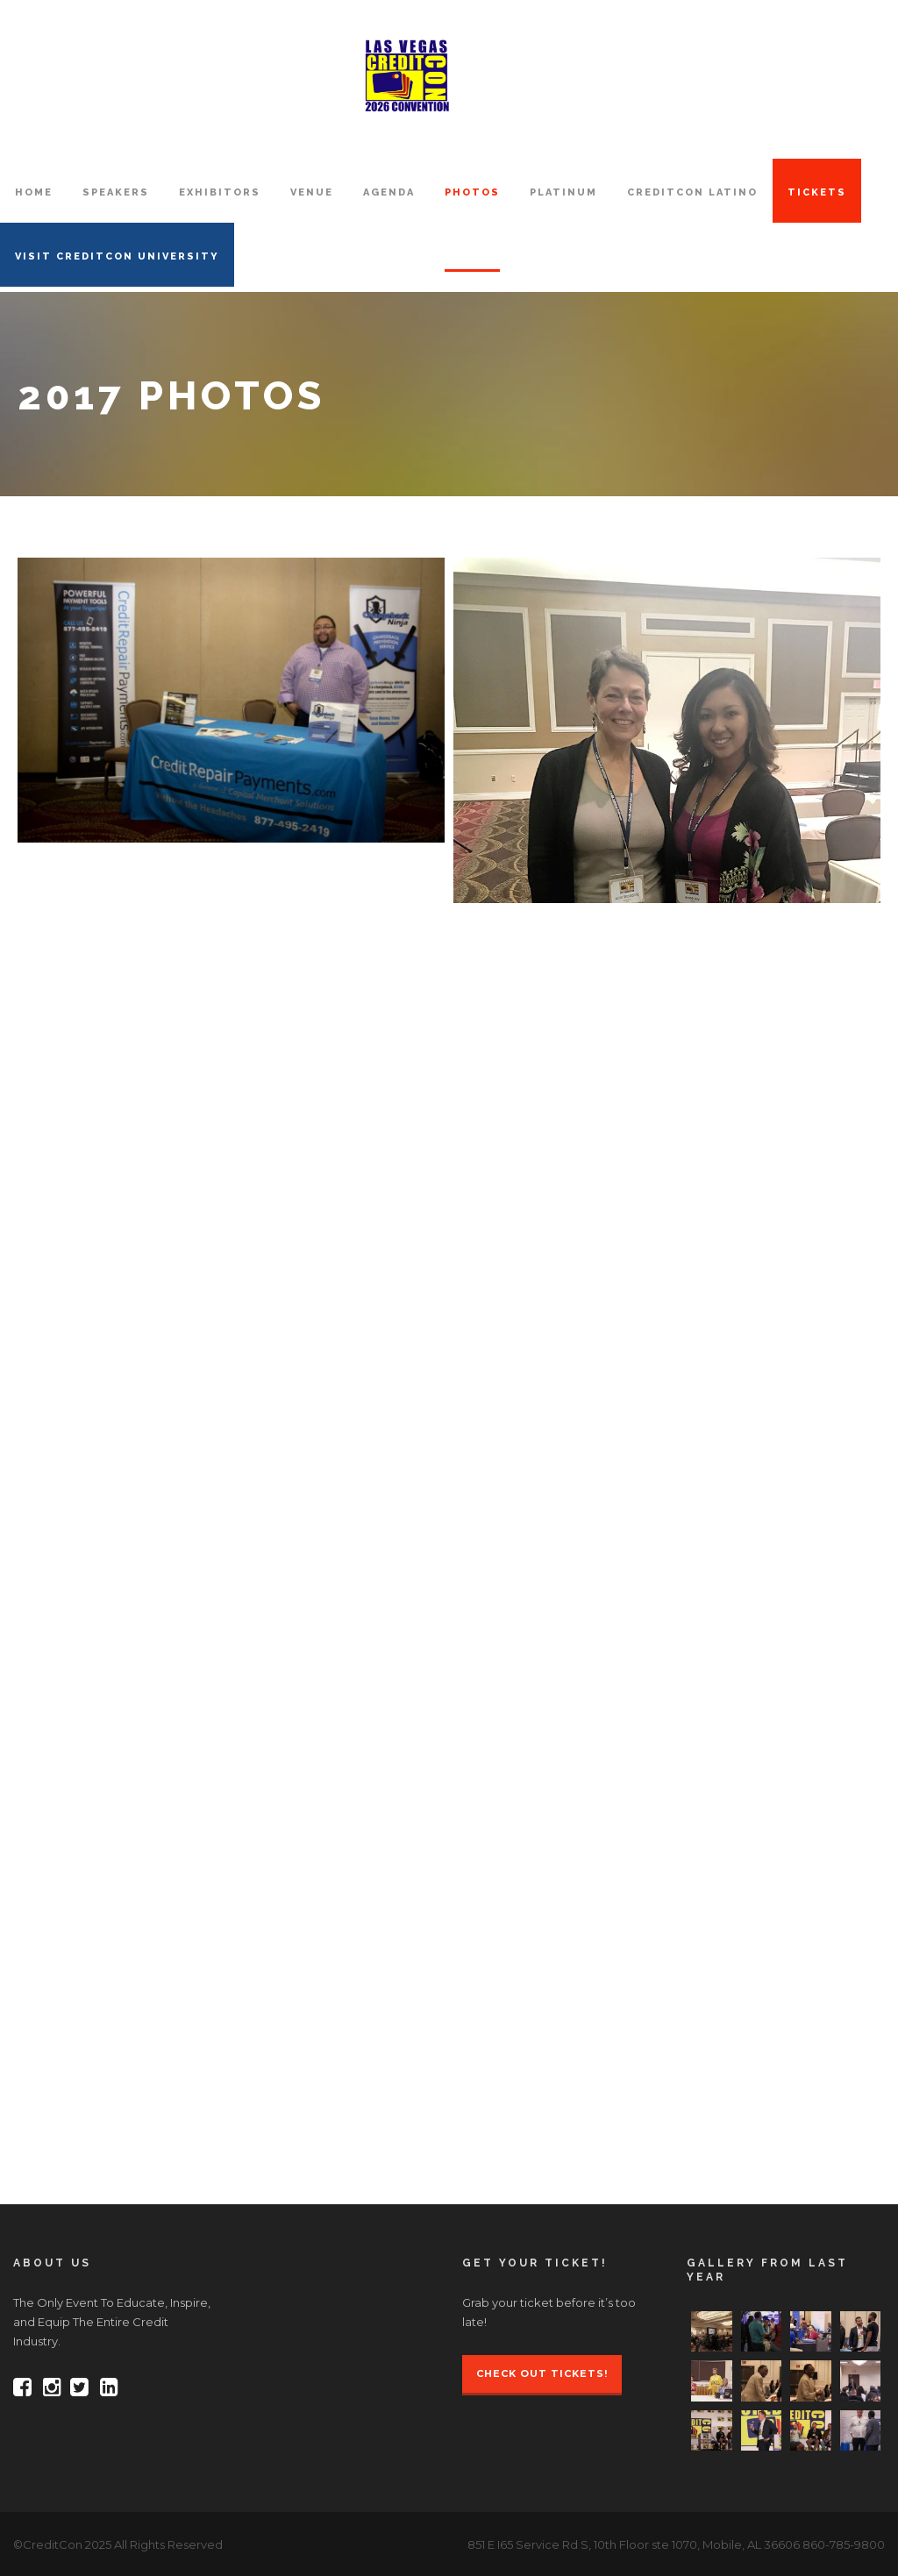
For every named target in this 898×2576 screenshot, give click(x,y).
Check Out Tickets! (542, 2373)
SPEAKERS (115, 192)
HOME (34, 192)
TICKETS (817, 192)
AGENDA (389, 192)
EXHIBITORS (219, 192)
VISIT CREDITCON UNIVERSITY (117, 256)
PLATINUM (563, 192)
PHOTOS (472, 192)
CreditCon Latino (692, 192)
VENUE (311, 192)
